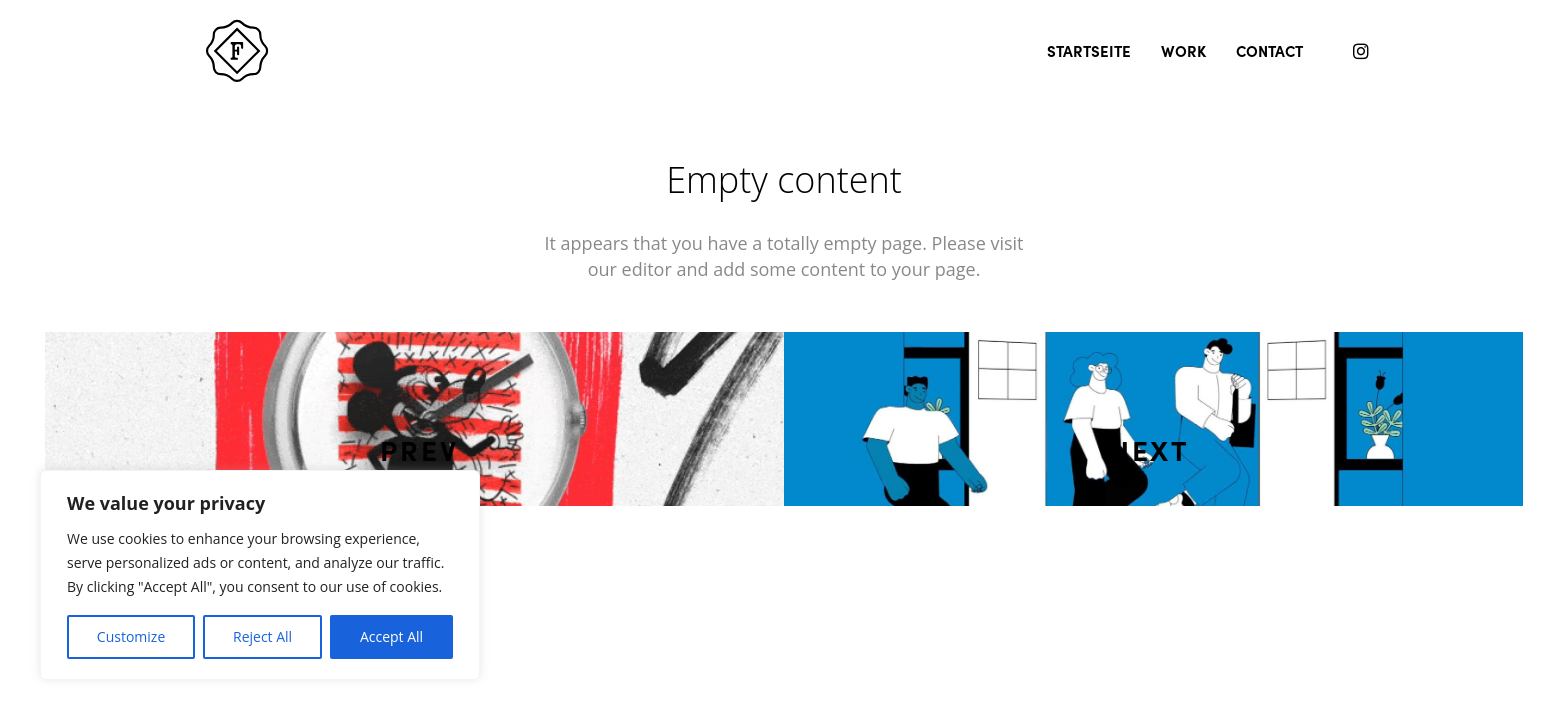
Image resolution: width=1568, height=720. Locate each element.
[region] (260, 575)
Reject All (262, 636)
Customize (131, 636)
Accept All (391, 636)
